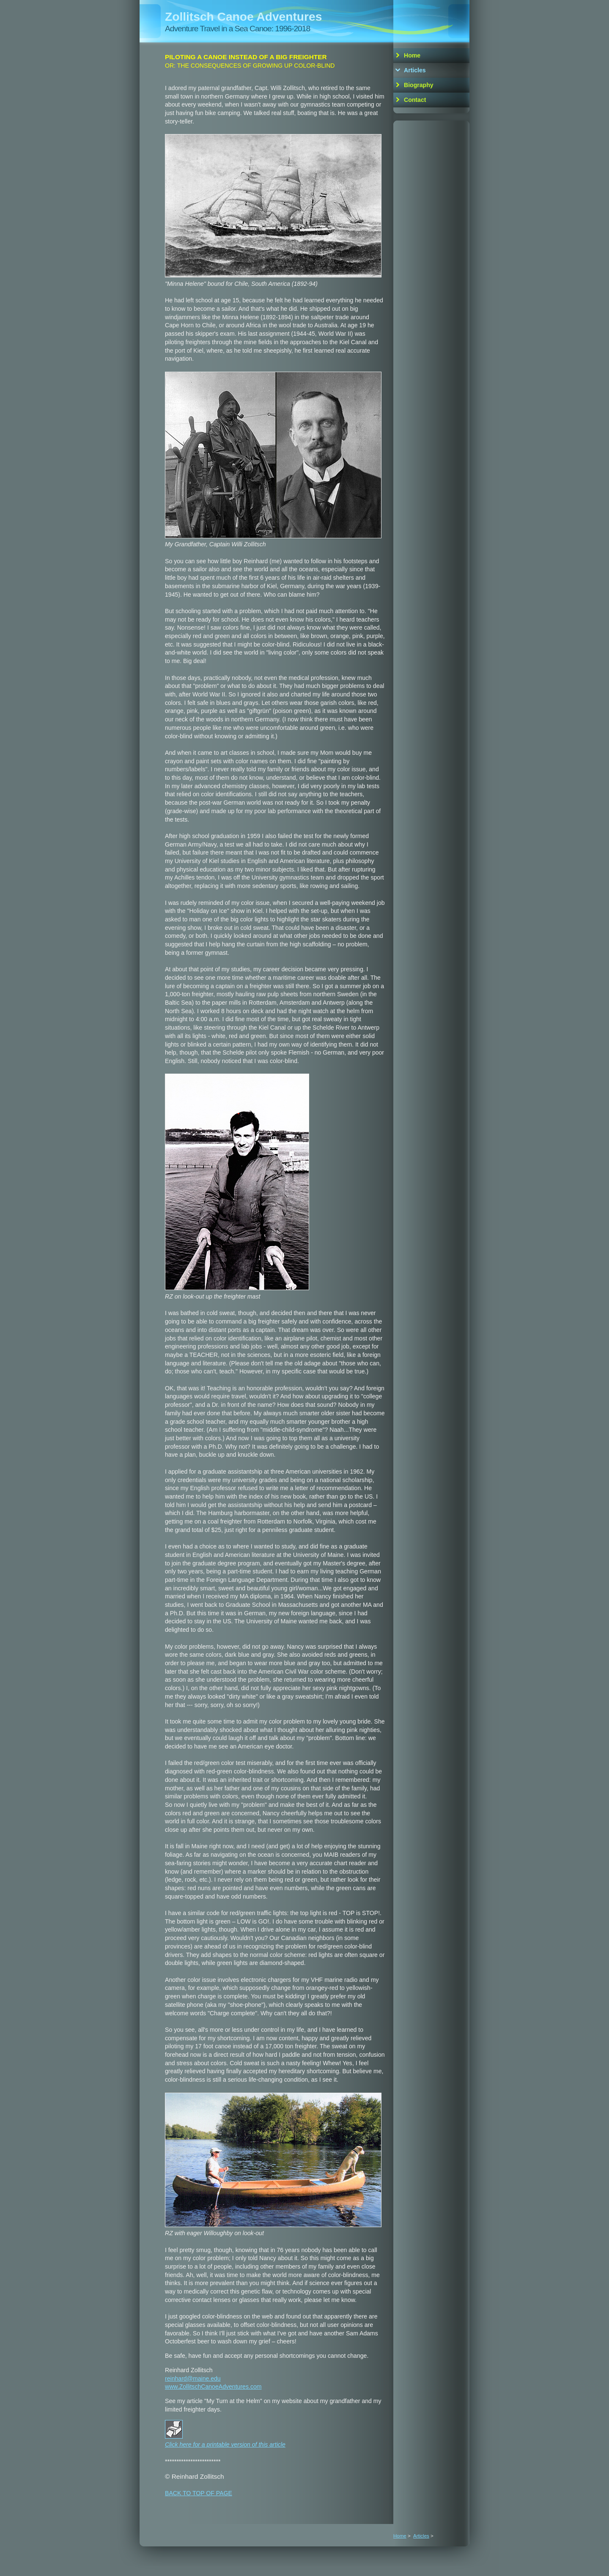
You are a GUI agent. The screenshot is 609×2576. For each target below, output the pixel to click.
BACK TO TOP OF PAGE (198, 2493)
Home (412, 55)
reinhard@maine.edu (193, 2378)
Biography (418, 85)
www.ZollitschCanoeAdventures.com (213, 2386)
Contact (415, 99)
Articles (415, 70)
